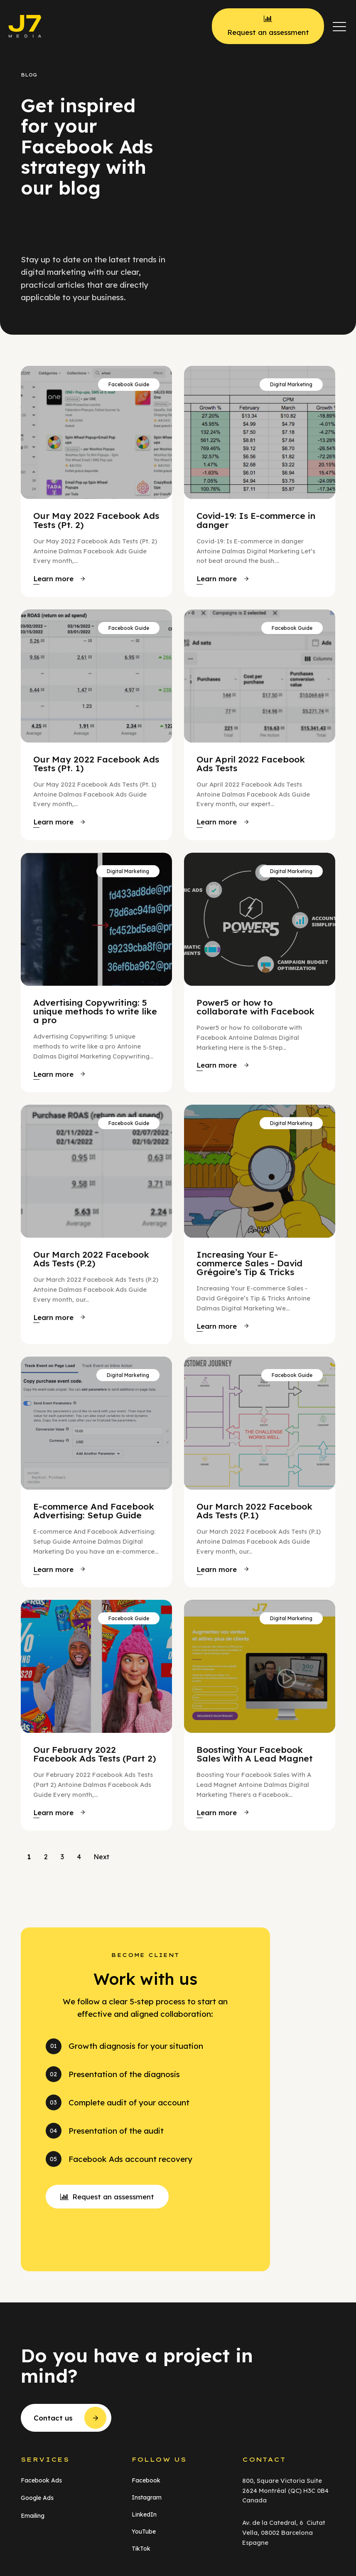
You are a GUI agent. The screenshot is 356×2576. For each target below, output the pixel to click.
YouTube (144, 2531)
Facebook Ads (41, 2480)
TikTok (141, 2548)
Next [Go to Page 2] (101, 1857)
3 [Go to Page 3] (62, 1857)
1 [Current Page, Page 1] (29, 1857)
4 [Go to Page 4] (79, 1857)
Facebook (146, 2480)
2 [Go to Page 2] (46, 1857)
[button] (339, 26)
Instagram (147, 2497)
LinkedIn (144, 2514)
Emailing (32, 2515)
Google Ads (37, 2498)
